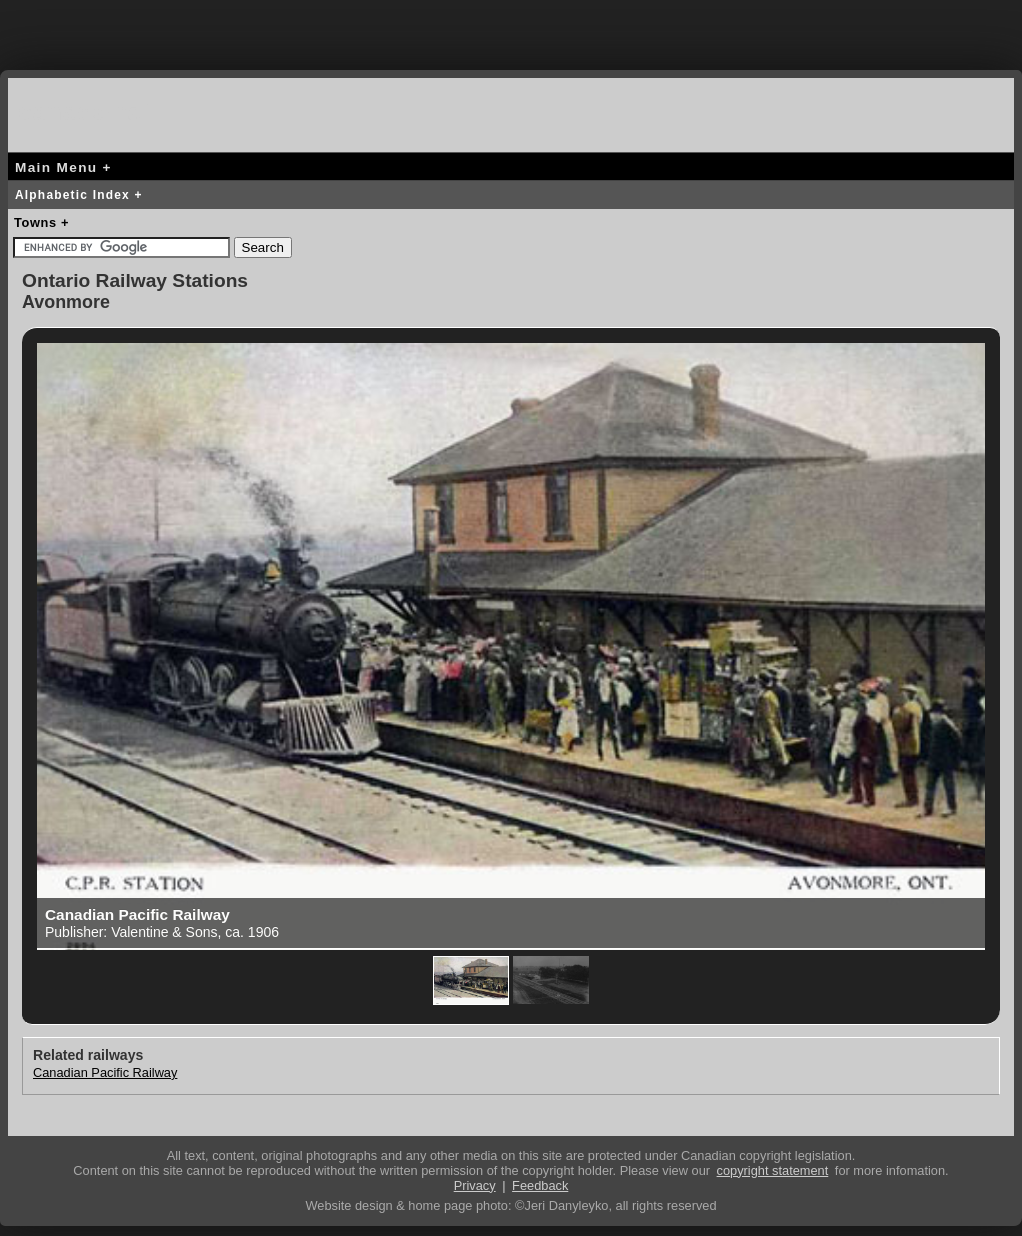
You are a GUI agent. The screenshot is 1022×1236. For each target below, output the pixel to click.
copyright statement (773, 1170)
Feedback (540, 1185)
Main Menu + (63, 167)
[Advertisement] (511, 30)
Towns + (41, 222)
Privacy (475, 1185)
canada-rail (88, 111)
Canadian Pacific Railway (105, 1072)
